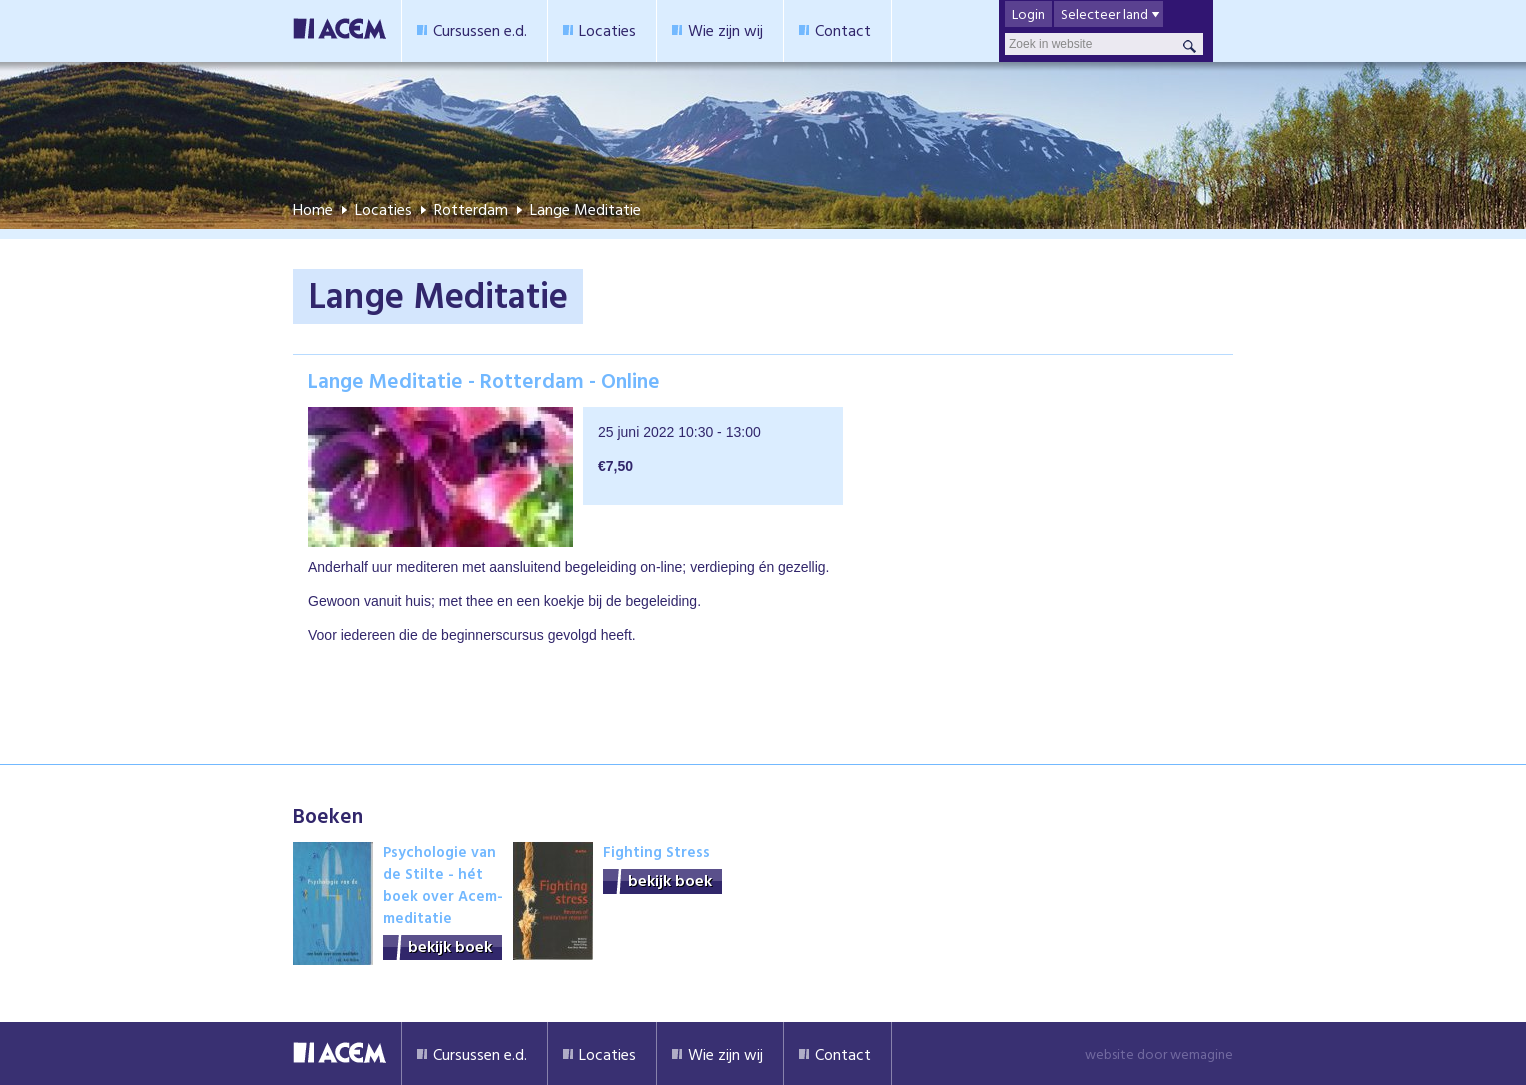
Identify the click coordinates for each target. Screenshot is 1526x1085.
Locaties (607, 30)
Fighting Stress (656, 851)
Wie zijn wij (725, 30)
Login (1028, 13)
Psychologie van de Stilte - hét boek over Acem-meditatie (443, 884)
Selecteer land (1104, 13)
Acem (339, 1053)
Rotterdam (471, 209)
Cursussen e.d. (480, 30)
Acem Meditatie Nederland (339, 31)
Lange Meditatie (585, 209)
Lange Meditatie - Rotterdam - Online (484, 380)
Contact (843, 30)
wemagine (1201, 1053)
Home (313, 209)
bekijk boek (450, 946)
